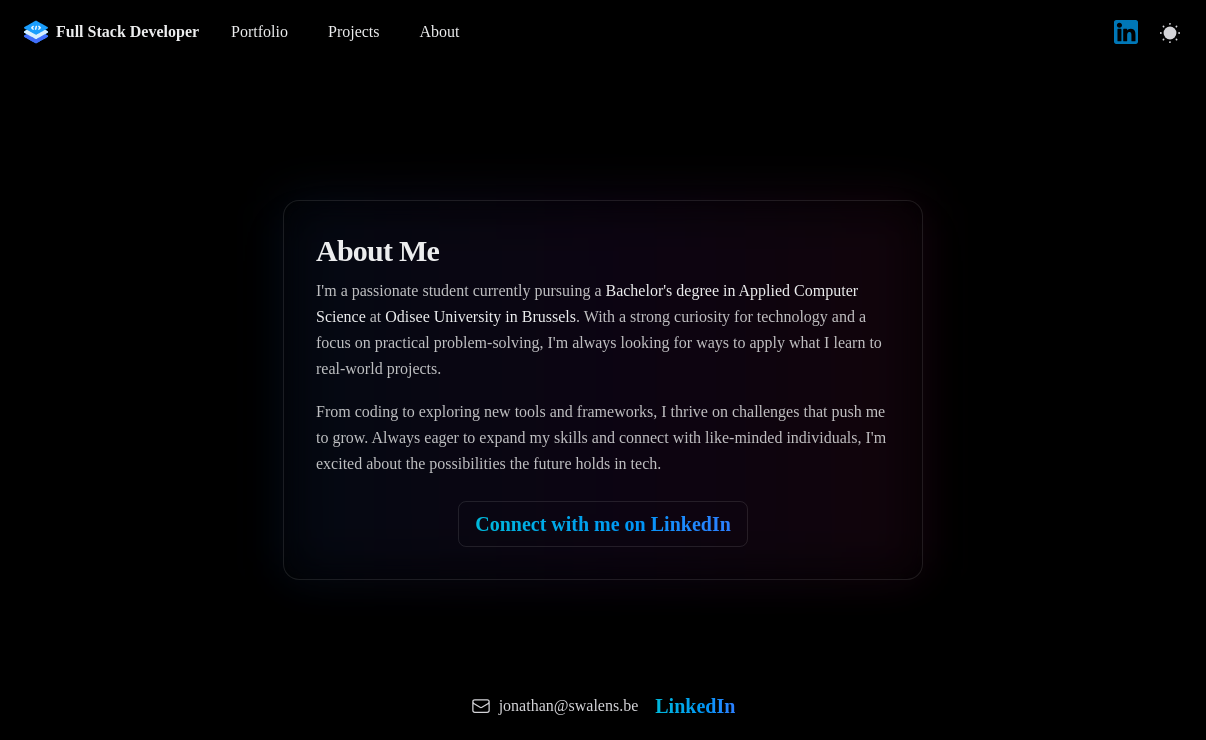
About (440, 31)
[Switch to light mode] (1170, 32)
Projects (354, 31)
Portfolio (259, 31)
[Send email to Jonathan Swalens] (555, 706)
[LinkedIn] (1126, 32)
